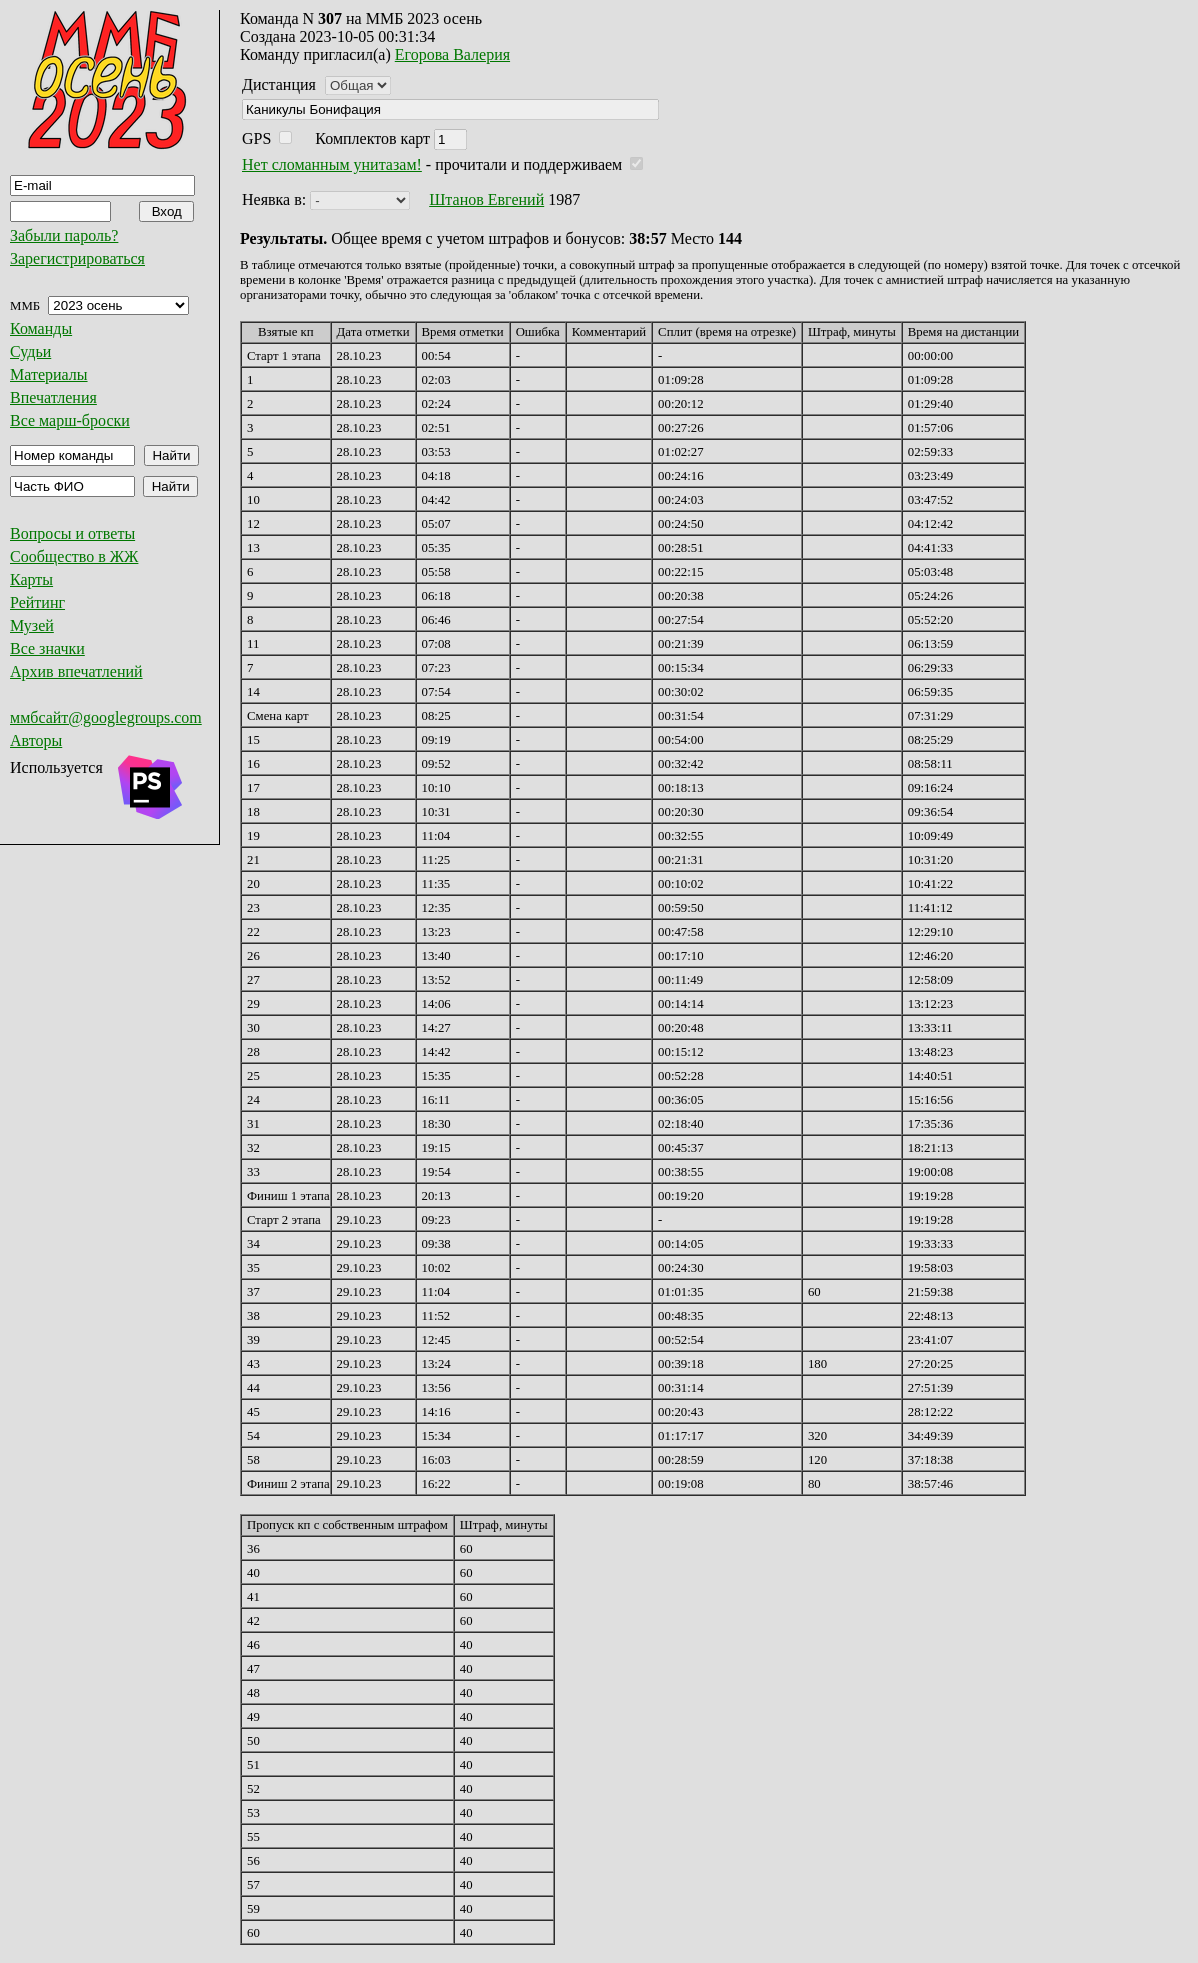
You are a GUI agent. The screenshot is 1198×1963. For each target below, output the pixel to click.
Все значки (47, 648)
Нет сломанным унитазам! (332, 164)
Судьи (30, 351)
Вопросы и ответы (72, 533)
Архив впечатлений (76, 671)
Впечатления (53, 397)
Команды (41, 328)
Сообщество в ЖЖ (74, 556)
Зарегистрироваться (77, 258)
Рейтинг (37, 602)
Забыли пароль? (64, 235)
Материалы (49, 374)
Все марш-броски (70, 420)
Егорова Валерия (452, 54)
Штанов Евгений (486, 199)
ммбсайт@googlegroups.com (106, 717)
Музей (32, 625)
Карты (31, 579)
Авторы (36, 740)
